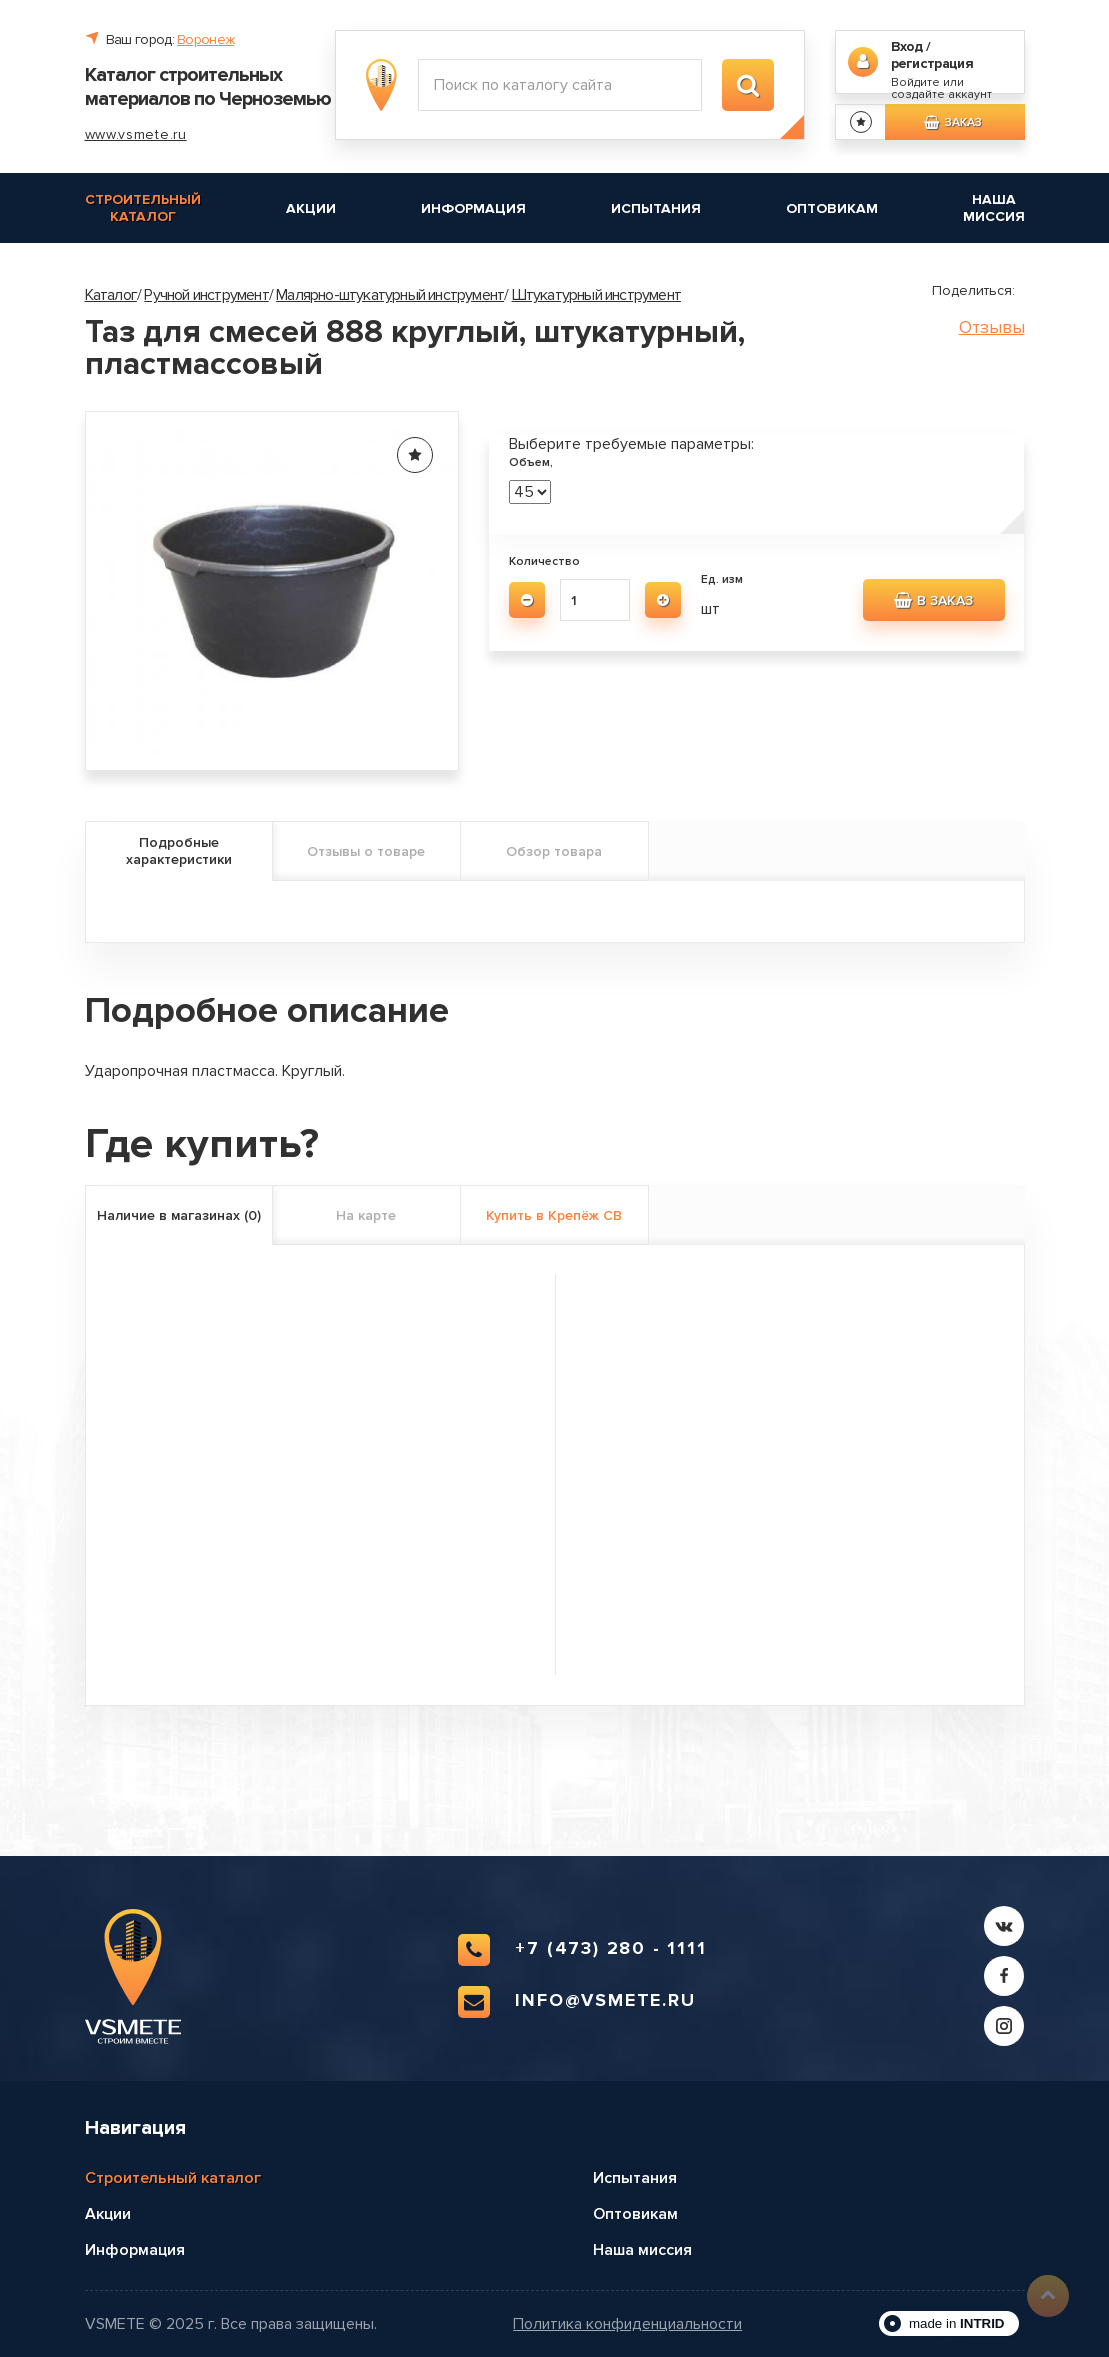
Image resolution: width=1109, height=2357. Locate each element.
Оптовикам (832, 208)
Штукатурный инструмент (596, 295)
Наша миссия (994, 208)
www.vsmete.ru (136, 134)
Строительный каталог (143, 208)
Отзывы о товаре (366, 851)
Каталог (111, 295)
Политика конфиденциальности (627, 2324)
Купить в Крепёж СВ (554, 1215)
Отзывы (992, 327)
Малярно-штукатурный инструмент (390, 295)
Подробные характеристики (179, 851)
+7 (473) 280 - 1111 (582, 1950)
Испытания (656, 208)
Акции (311, 208)
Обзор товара (554, 851)
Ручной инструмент (206, 295)
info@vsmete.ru (576, 2002)
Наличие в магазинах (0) (179, 1215)
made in (957, 2323)
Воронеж (205, 39)
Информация (473, 208)
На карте (366, 1215)
